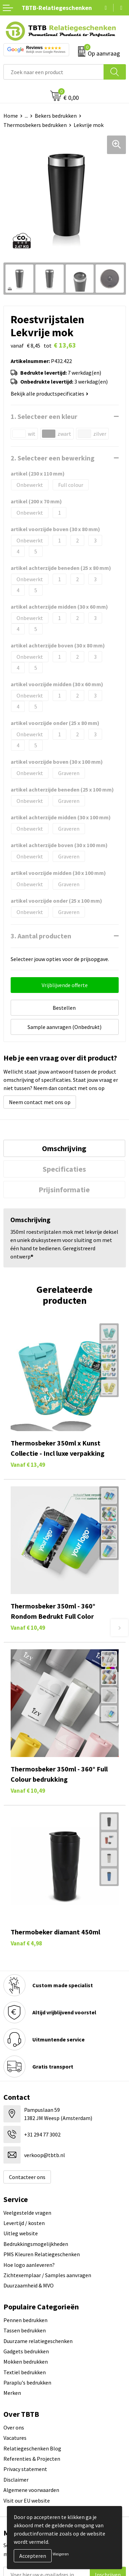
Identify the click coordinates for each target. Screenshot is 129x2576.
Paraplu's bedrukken (27, 2382)
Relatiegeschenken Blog (32, 2448)
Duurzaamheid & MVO (28, 2285)
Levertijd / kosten (24, 2223)
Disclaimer (16, 2479)
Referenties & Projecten (31, 2458)
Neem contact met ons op (40, 1102)
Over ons (13, 2427)
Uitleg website (20, 2233)
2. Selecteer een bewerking (53, 458)
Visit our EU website (26, 2500)
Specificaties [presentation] (64, 1169)
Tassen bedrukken (24, 2330)
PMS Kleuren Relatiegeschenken (41, 2254)
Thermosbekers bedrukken (35, 124)
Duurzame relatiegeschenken (38, 2341)
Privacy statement (25, 2469)
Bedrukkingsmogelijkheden (35, 2243)
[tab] (64, 1148)
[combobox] (53, 72)
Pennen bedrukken (25, 2320)
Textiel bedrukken (24, 2372)
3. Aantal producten (41, 936)
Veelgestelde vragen (27, 2212)
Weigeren (61, 2553)
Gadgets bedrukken (26, 2351)
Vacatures (14, 2437)
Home (10, 115)
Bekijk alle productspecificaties (49, 393)
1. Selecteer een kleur (44, 416)
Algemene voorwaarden (31, 2489)
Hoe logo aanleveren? (29, 2264)
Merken (12, 2392)
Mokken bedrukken (25, 2361)
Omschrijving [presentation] (64, 1148)
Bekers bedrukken (56, 115)
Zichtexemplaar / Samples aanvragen (47, 2275)
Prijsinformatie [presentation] (64, 1189)
